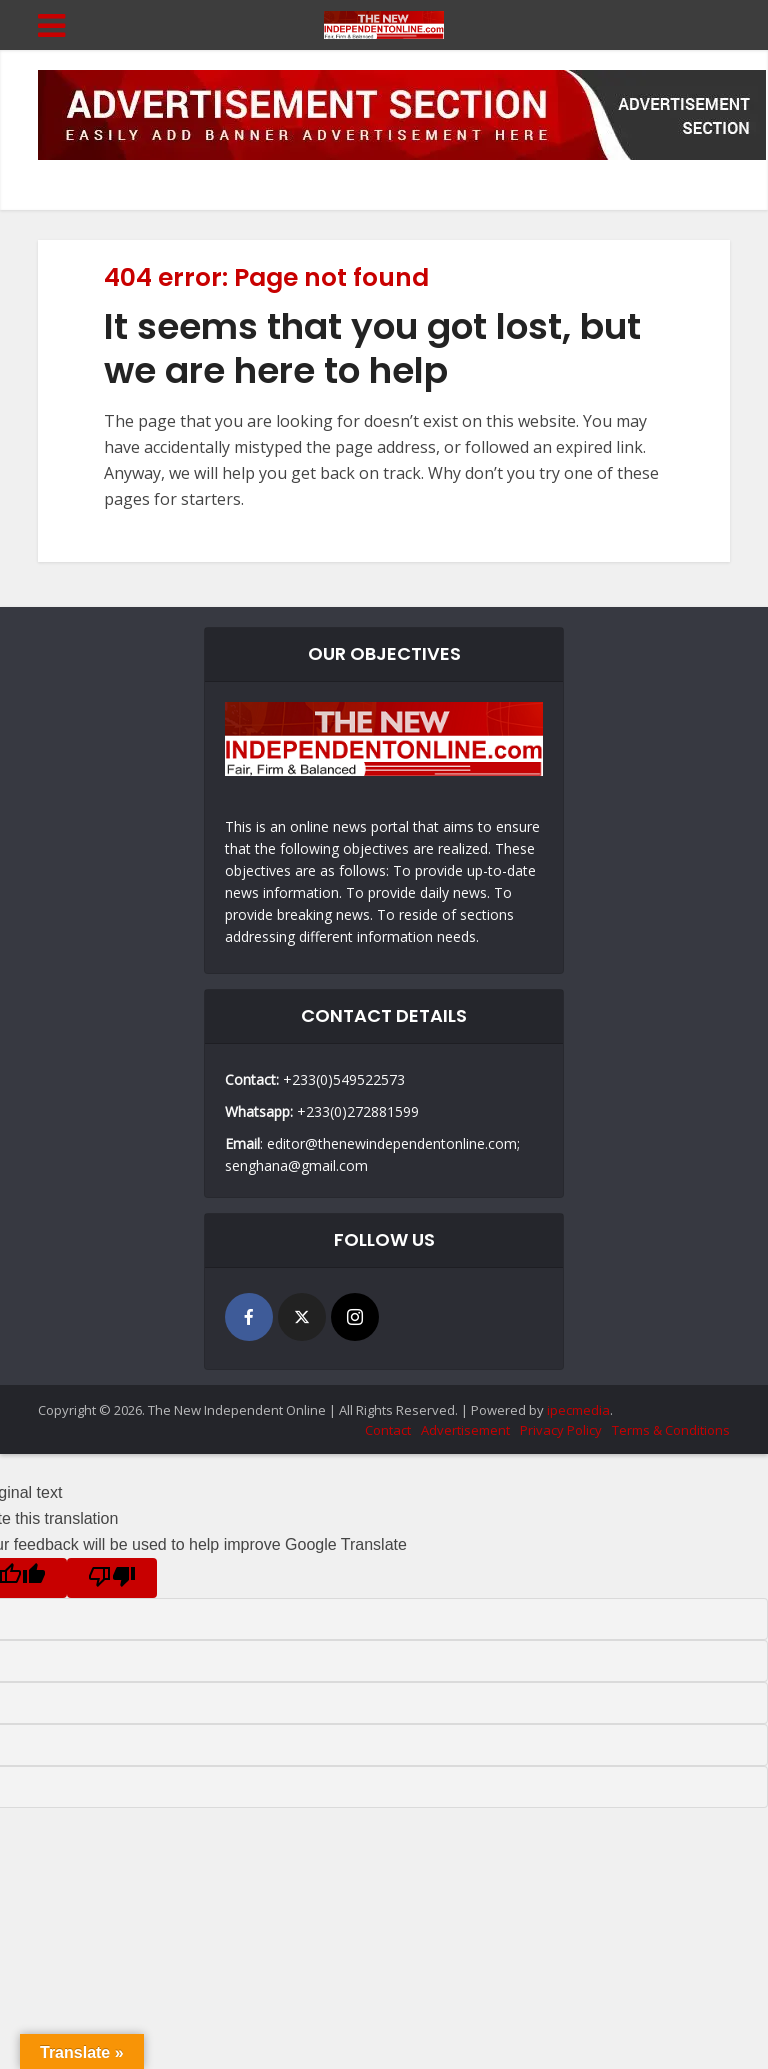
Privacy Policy (561, 1430)
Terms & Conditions (671, 1430)
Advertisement (465, 1430)
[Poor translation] (112, 1578)
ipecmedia (578, 1410)
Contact (388, 1430)
